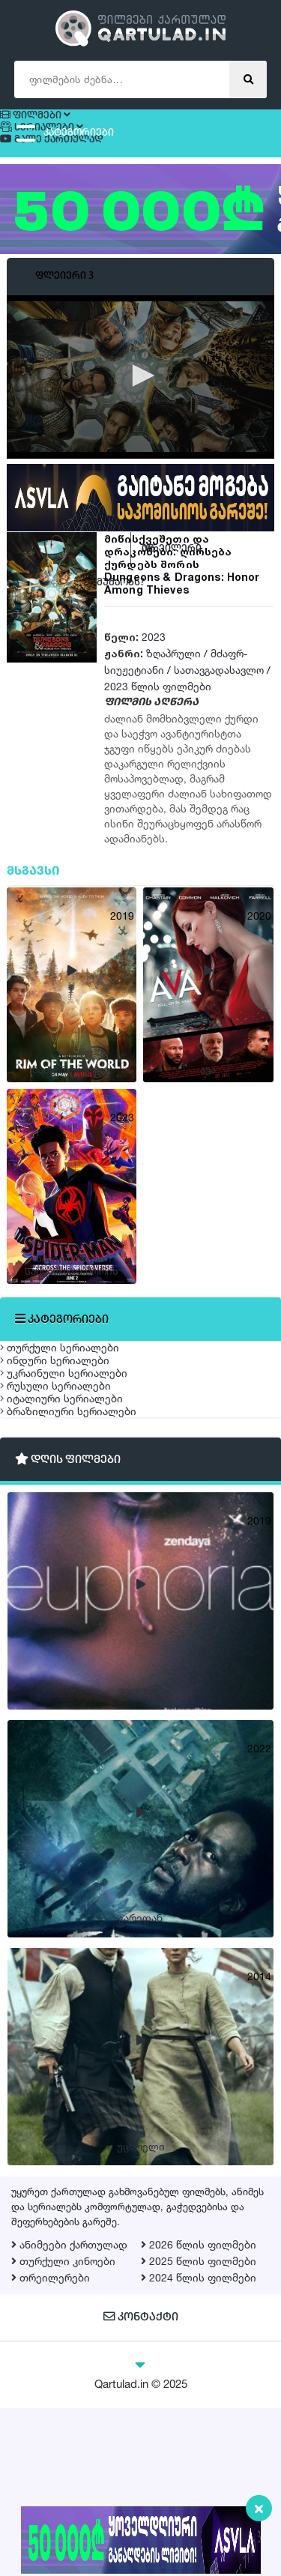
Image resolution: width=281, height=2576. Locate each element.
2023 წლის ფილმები (157, 711)
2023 (154, 662)
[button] (140, 400)
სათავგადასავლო (219, 695)
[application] (140, 401)
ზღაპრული (173, 678)
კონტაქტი (140, 2485)
